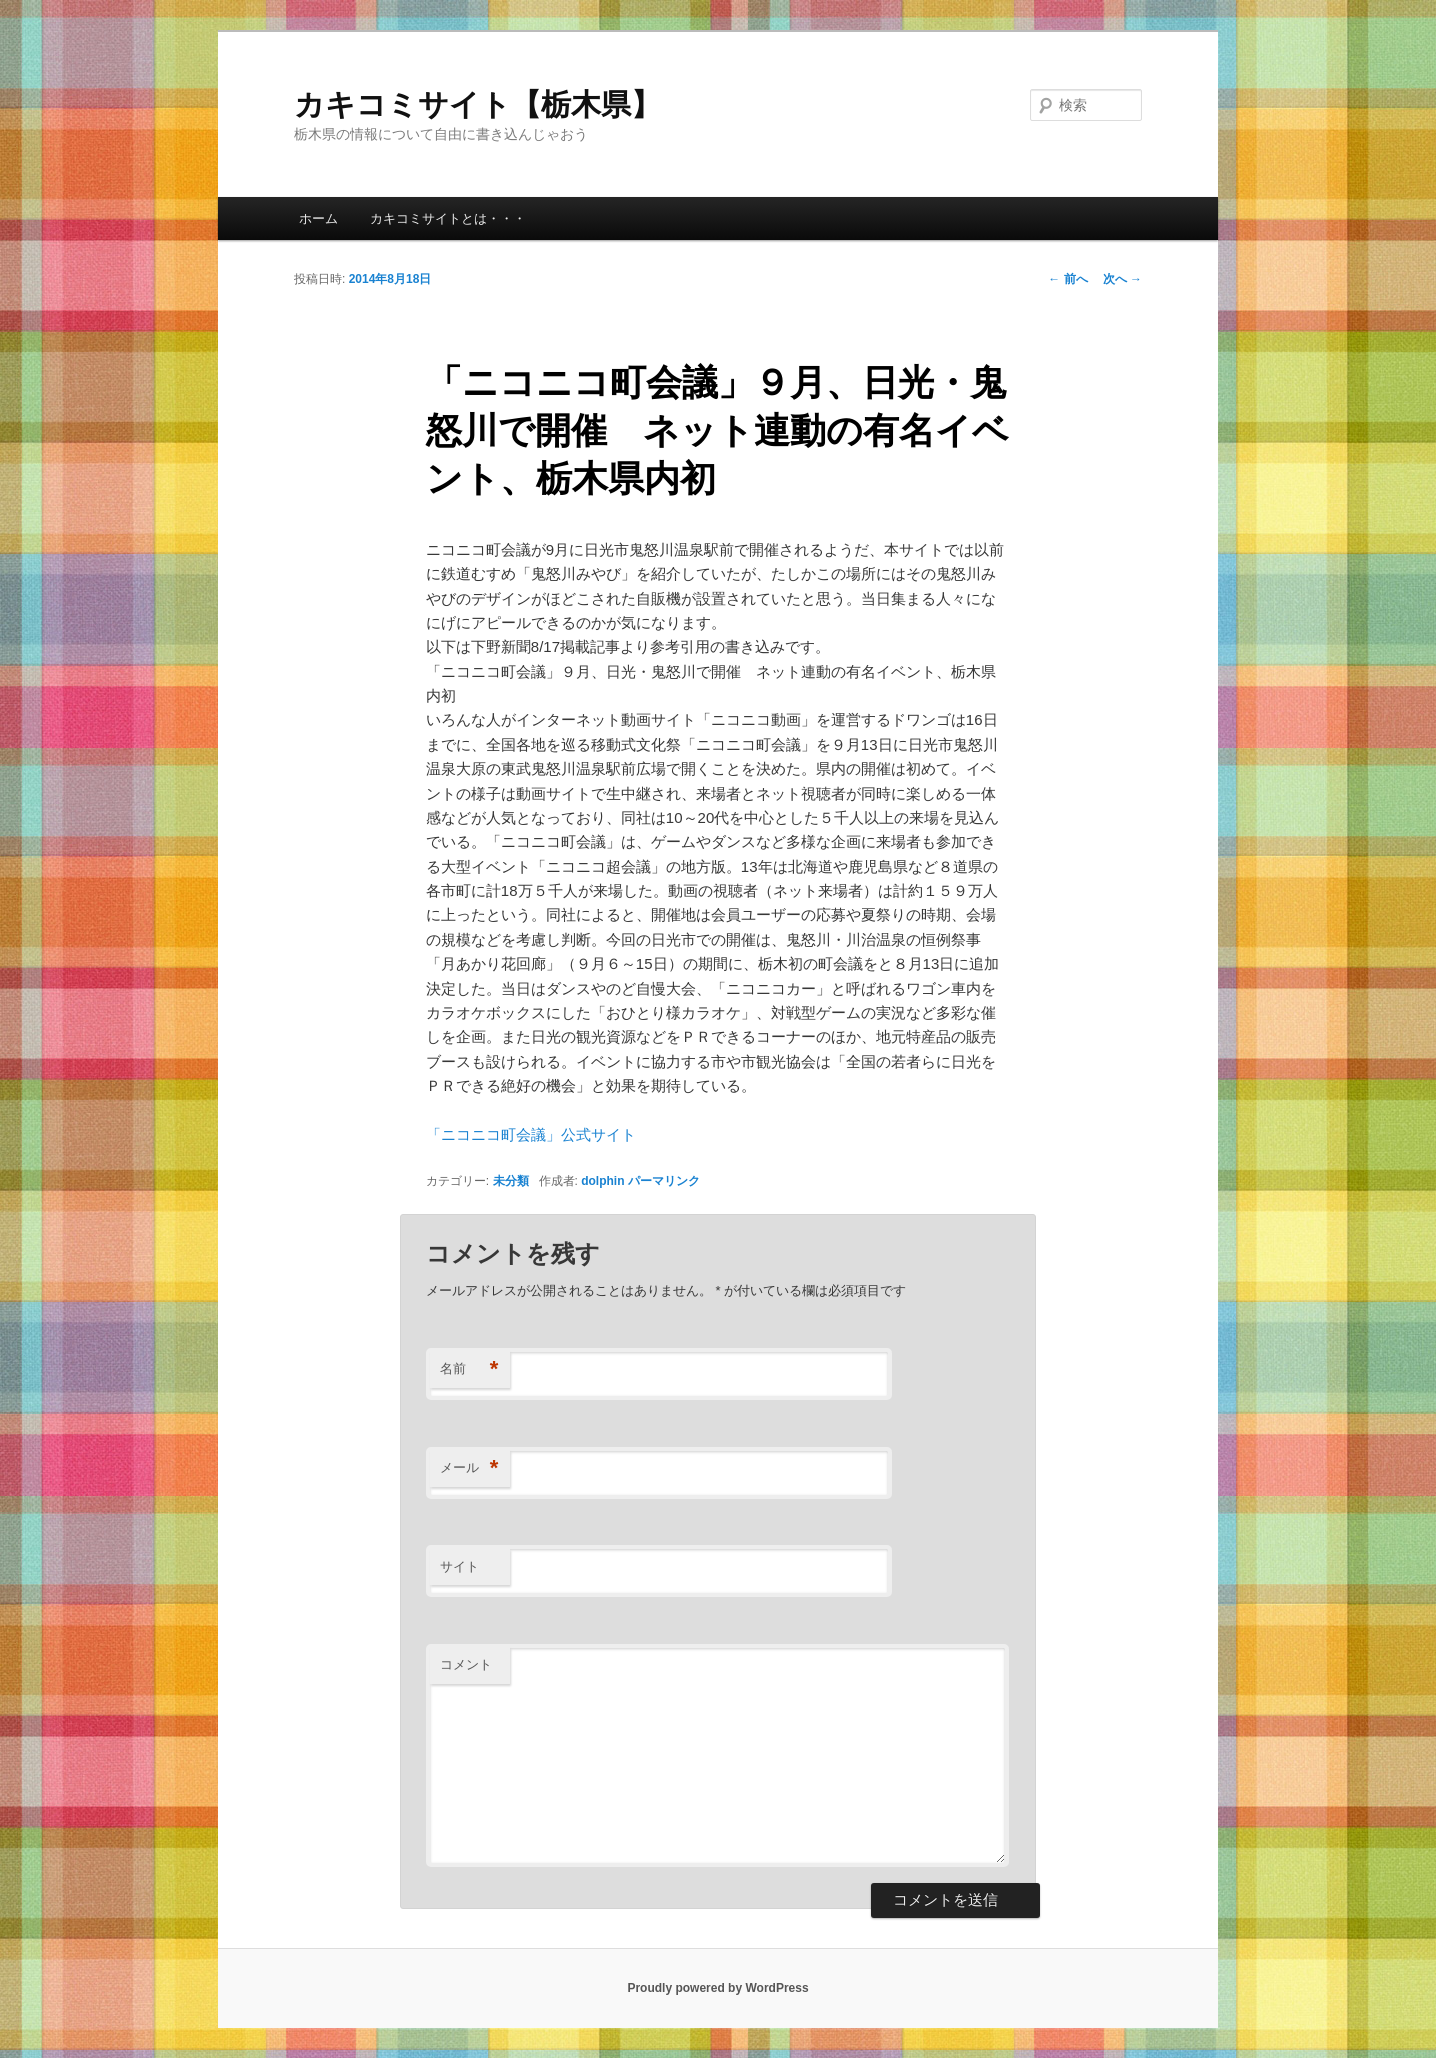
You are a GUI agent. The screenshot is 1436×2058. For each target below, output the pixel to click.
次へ (1122, 279)
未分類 (511, 1181)
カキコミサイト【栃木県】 (477, 104)
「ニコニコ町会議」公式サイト (531, 1134)
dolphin (602, 1181)
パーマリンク (664, 1181)
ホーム (318, 218)
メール (469, 1468)
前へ (1067, 279)
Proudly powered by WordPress (717, 1988)
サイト (459, 1566)
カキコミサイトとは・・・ (448, 218)
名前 (469, 1369)
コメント (466, 1664)
